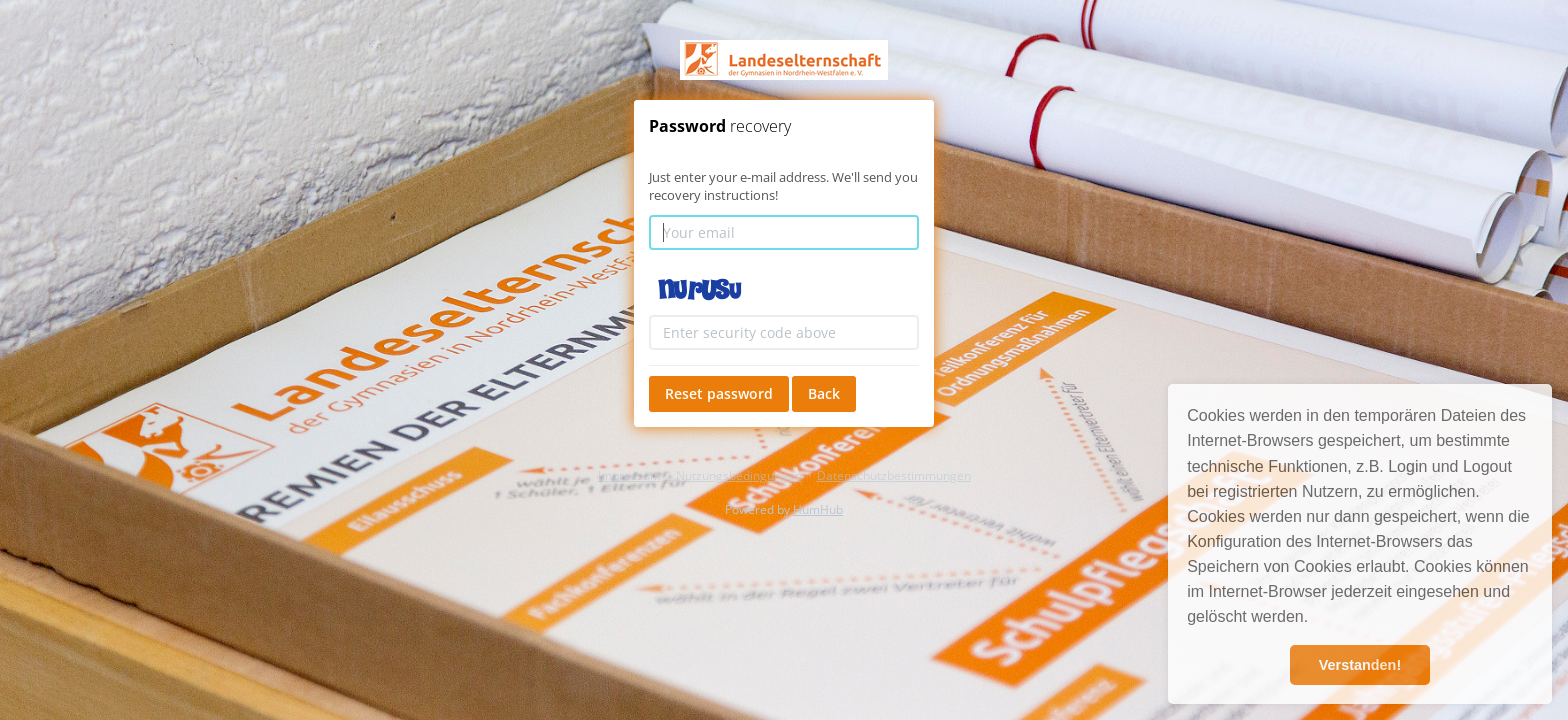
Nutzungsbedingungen (739, 475)
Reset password (719, 393)
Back (824, 393)
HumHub (818, 509)
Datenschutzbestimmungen (894, 475)
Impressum (629, 475)
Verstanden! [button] (1360, 665)
